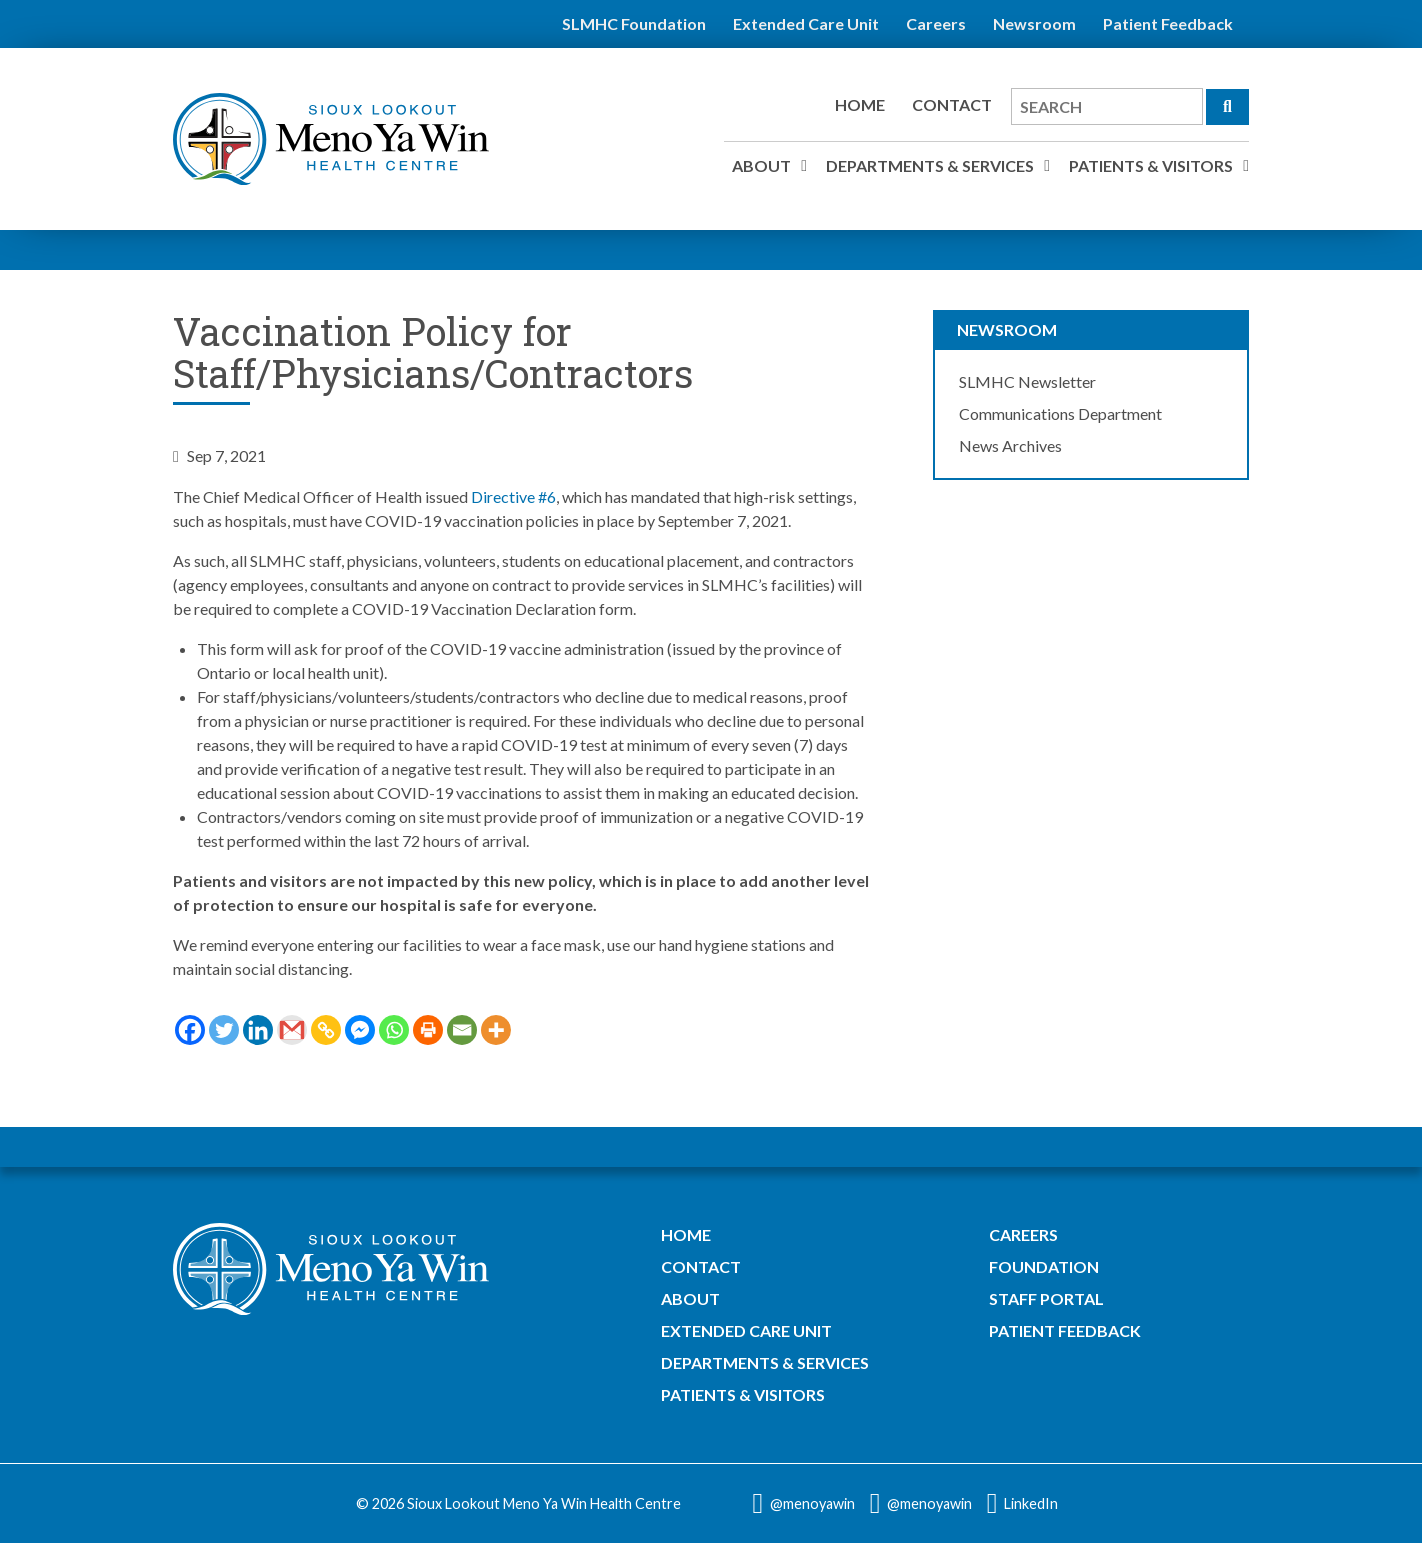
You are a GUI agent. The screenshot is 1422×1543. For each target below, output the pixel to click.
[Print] (428, 1030)
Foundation (1044, 1266)
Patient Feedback (1168, 23)
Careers (936, 23)
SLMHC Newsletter (1027, 381)
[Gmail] (292, 1030)
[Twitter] (224, 1030)
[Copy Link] (326, 1030)
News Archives (1010, 445)
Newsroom (1034, 23)
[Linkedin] (258, 1030)
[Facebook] (190, 1030)
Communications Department (1060, 413)
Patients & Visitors (1151, 165)
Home (860, 104)
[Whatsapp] (394, 1030)
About (761, 165)
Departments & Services (930, 165)
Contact (952, 104)
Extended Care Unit (806, 23)
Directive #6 (513, 496)
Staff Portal (1046, 1298)
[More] (496, 1030)
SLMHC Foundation (634, 23)
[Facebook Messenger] (360, 1030)
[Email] (462, 1030)
